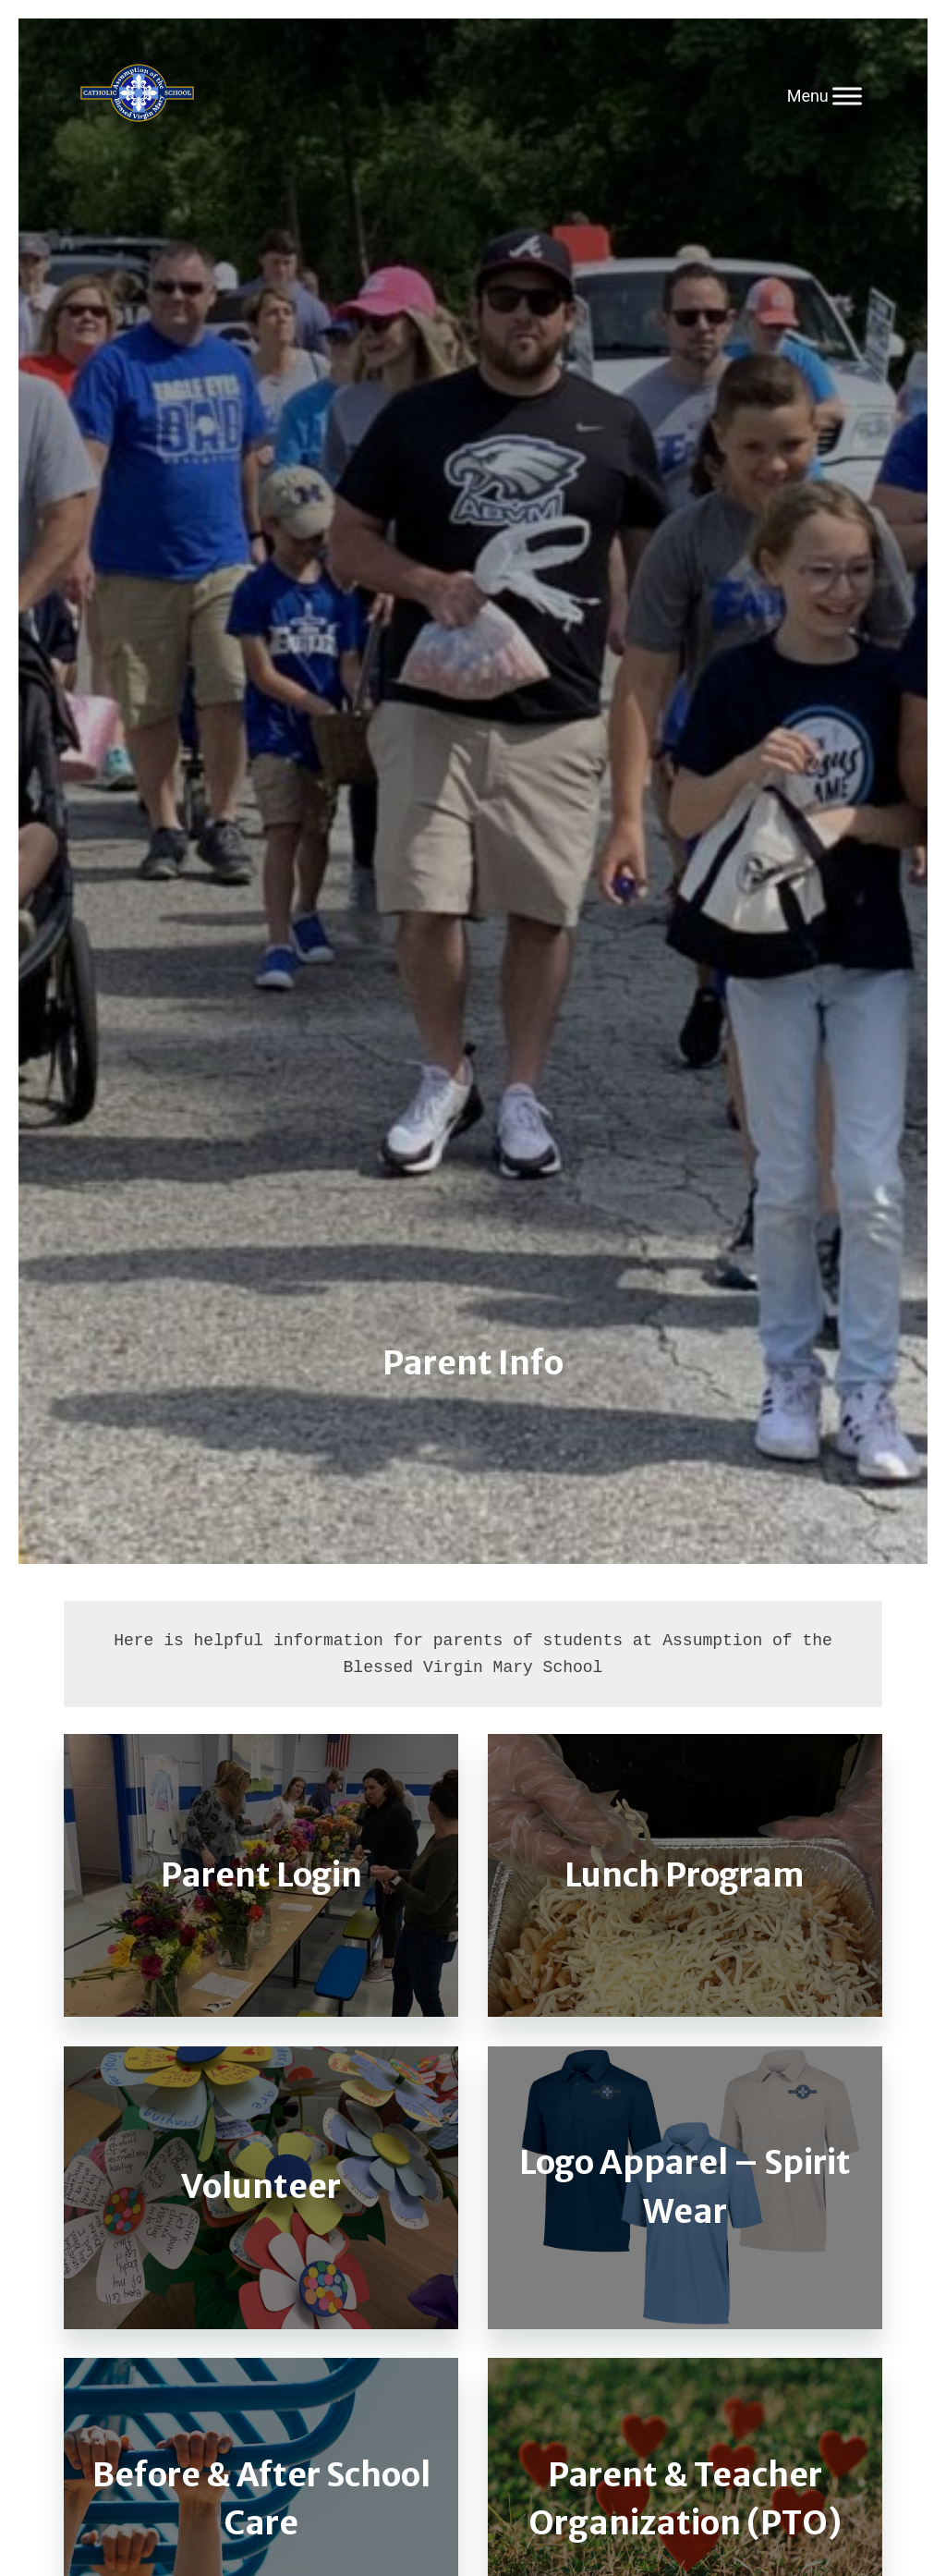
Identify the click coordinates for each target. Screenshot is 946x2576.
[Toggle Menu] (847, 95)
